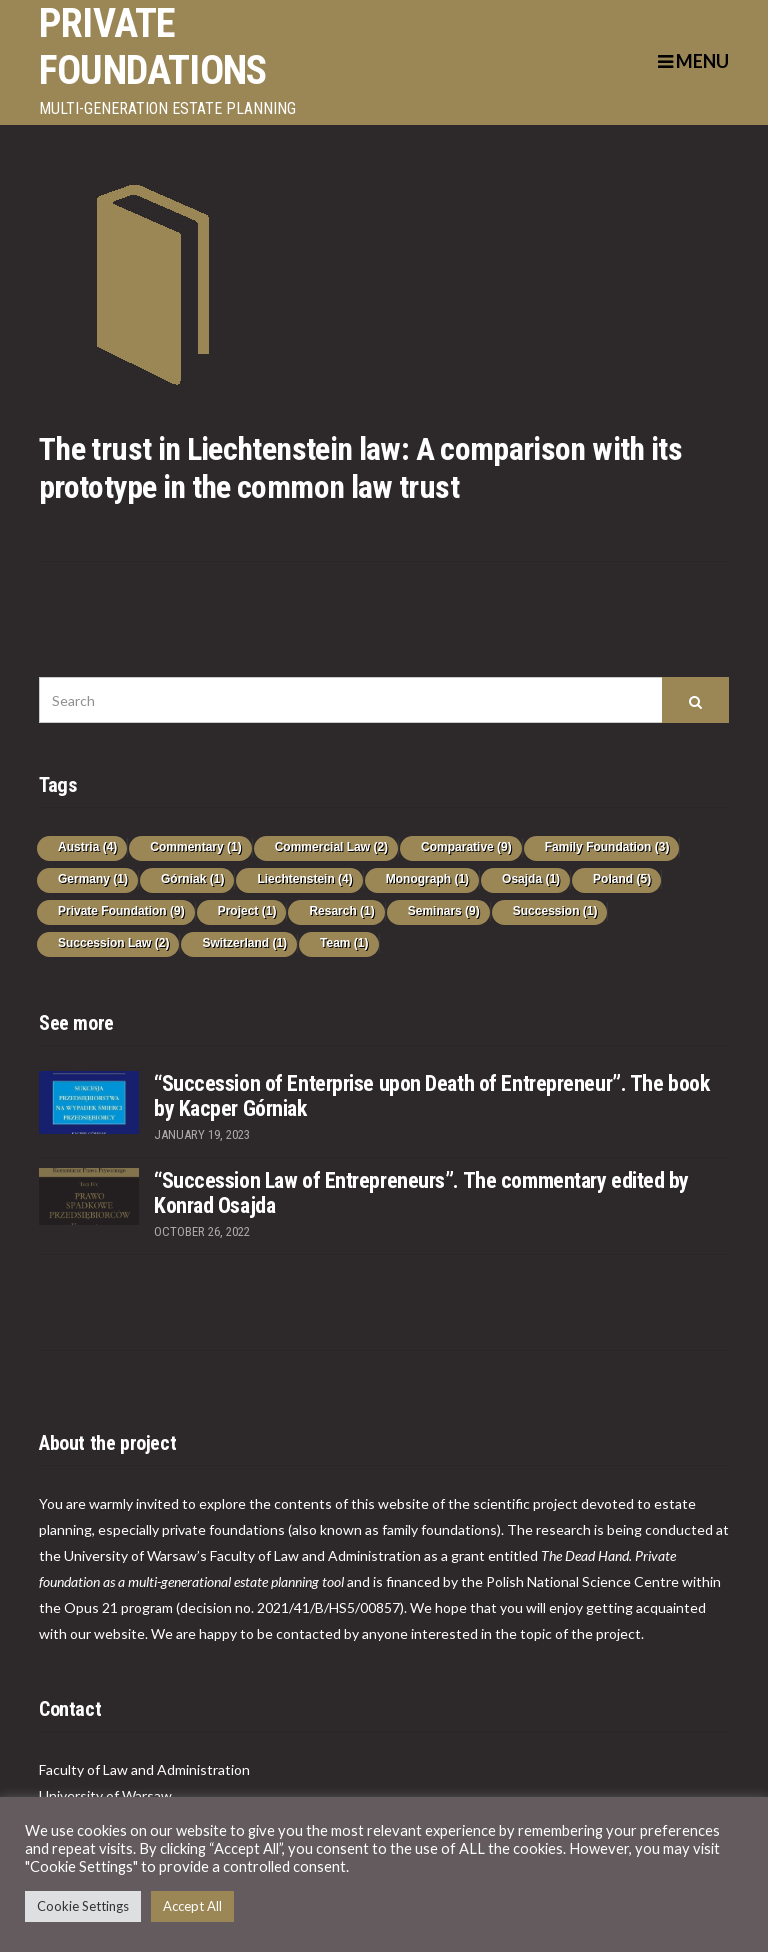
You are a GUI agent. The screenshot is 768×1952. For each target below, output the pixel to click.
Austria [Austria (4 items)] (87, 847)
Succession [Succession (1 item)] (555, 911)
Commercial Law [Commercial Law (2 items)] (331, 847)
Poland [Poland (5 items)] (622, 879)
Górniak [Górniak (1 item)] (192, 879)
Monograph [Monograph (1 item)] (427, 879)
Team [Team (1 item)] (344, 943)
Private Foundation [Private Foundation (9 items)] (121, 911)
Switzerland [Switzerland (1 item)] (244, 943)
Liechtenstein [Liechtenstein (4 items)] (304, 879)
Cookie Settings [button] (83, 1906)
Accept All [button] (192, 1906)
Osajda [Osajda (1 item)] (531, 879)
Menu (693, 61)
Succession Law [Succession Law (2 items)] (113, 943)
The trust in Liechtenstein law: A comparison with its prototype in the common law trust (360, 468)
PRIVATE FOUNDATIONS (152, 47)
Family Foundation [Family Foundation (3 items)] (607, 847)
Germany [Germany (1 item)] (93, 879)
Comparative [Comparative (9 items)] (466, 847)
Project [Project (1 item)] (247, 911)
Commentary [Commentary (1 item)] (195, 847)
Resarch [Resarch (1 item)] (341, 911)
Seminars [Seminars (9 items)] (444, 911)
